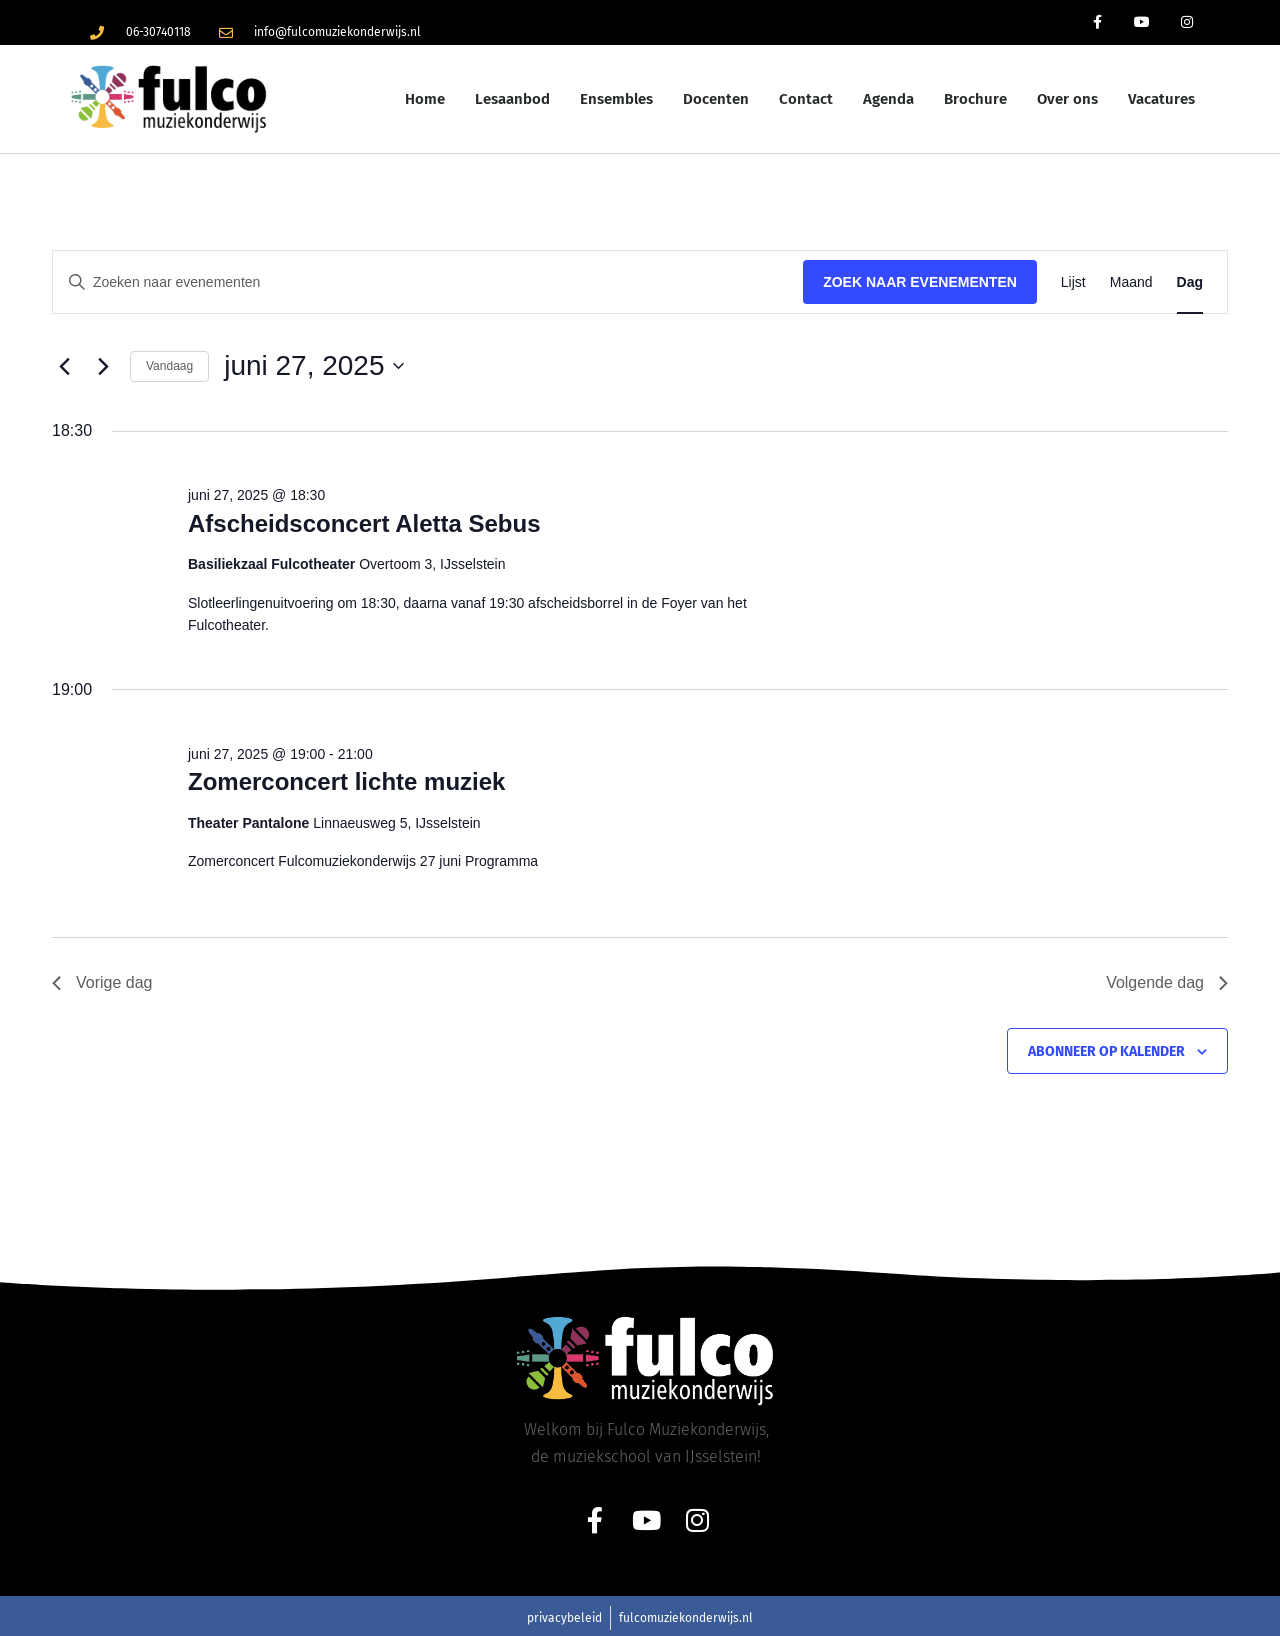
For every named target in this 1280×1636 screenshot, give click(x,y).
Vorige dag (102, 982)
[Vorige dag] (64, 366)
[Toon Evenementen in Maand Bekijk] (1131, 282)
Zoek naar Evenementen (920, 282)
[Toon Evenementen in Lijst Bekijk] (1073, 282)
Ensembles (616, 99)
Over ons (1067, 99)
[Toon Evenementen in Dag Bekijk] (1190, 282)
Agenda (888, 99)
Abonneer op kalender (1106, 1051)
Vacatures (1161, 99)
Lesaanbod (512, 99)
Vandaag (169, 366)
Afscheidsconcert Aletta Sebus (364, 523)
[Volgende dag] (103, 366)
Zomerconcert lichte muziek (346, 781)
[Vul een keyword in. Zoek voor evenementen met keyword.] (428, 282)
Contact (806, 99)
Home (425, 99)
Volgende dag (1167, 982)
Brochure (975, 99)
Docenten (716, 99)
